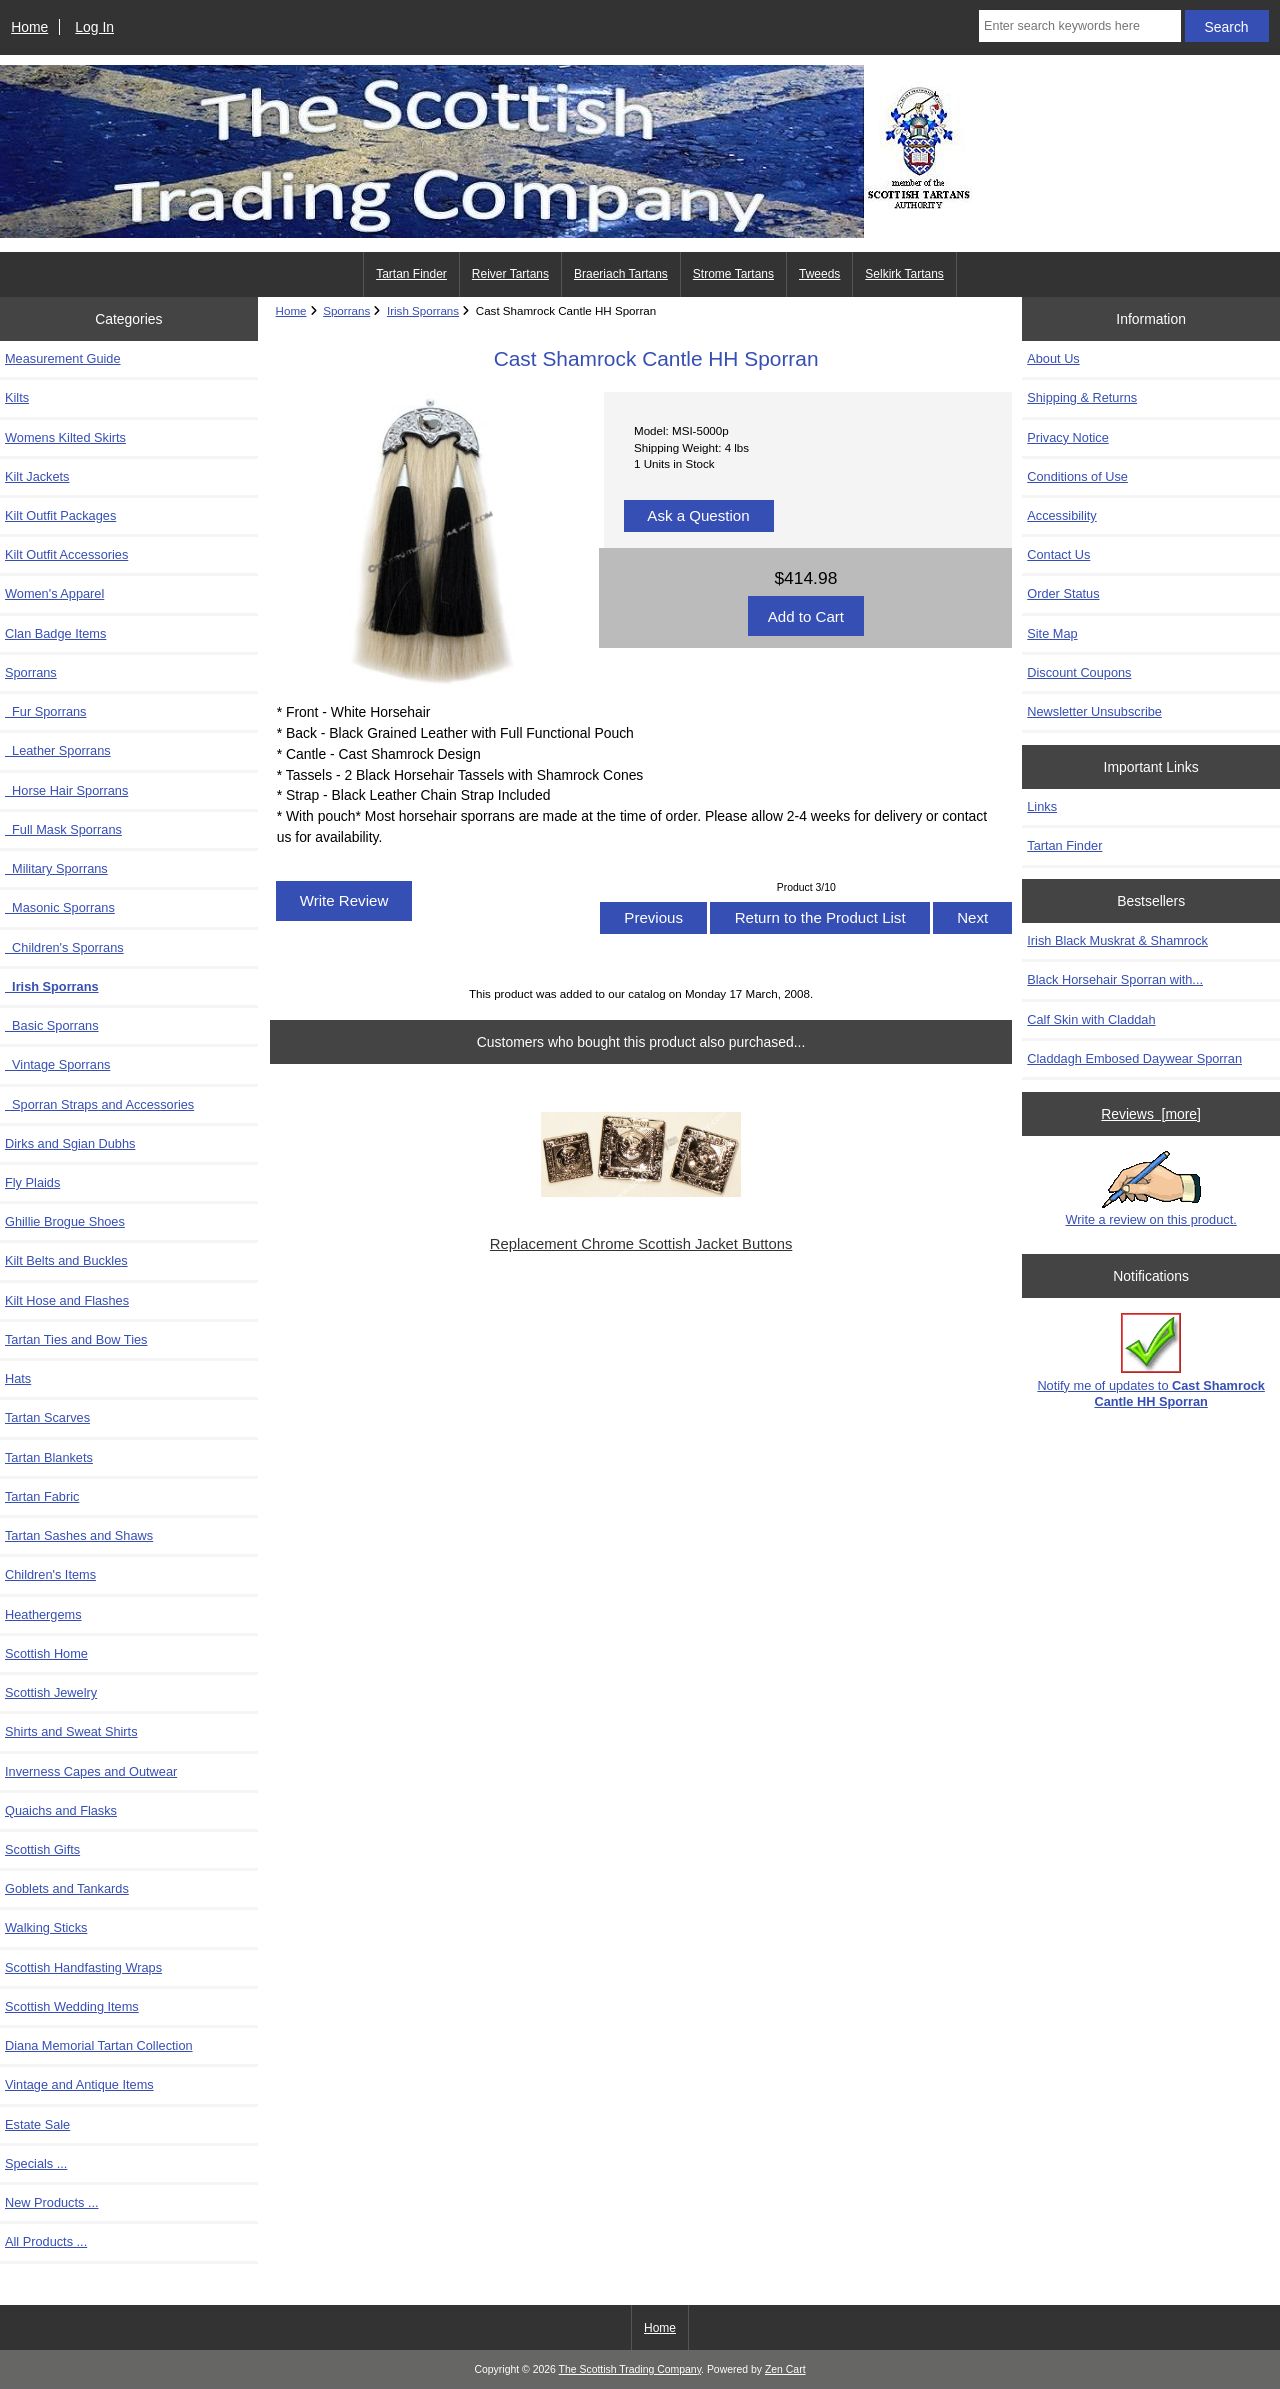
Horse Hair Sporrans (66, 790)
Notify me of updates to (1151, 1360)
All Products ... (46, 2241)
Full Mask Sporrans (63, 829)
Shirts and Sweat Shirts (71, 1731)
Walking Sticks (46, 1927)
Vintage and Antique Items (79, 2084)
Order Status (1063, 593)
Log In (94, 27)
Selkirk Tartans (904, 274)
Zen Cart (785, 2369)
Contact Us (1058, 554)
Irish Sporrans (423, 310)
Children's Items (50, 1574)
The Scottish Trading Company (630, 2369)
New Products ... (52, 2202)
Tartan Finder (411, 274)
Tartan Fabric (42, 1496)
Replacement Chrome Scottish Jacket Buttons (641, 1244)
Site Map (1052, 633)
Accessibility (1061, 515)
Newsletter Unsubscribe (1094, 711)
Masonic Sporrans (60, 907)
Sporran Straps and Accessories (99, 1104)
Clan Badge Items (55, 633)
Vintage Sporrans (57, 1064)
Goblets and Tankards (67, 1888)
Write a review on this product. (1151, 1189)
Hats (18, 1378)
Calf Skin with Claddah (1091, 1019)
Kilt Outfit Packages (60, 515)
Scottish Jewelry (51, 1692)
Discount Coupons (1079, 672)
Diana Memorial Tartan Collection (99, 2045)
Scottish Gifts (42, 1849)
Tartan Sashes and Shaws (79, 1535)
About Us (1053, 358)
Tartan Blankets (49, 1457)
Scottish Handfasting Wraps (83, 1967)
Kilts (17, 397)
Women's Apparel (54, 593)
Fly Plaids (32, 1182)
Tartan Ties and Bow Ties (76, 1339)
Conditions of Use (1077, 476)
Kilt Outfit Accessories (66, 554)
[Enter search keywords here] (1080, 26)
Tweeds (819, 274)
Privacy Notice (1067, 437)
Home (29, 27)
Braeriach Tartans (621, 274)
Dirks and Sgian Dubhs (70, 1143)
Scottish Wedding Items (72, 2006)
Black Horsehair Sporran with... (1115, 979)
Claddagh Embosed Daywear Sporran (1134, 1058)
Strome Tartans (733, 274)
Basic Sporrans (52, 1025)
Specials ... (36, 2163)
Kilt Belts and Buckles (66, 1260)
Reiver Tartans (510, 274)
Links (1042, 806)
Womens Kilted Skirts (65, 437)
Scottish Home (46, 1653)
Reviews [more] (1151, 1114)
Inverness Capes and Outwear (91, 1771)
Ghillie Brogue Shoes (65, 1221)
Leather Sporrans (58, 750)
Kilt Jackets (37, 476)
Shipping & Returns (1082, 397)
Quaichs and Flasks (61, 1810)
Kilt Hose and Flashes (67, 1300)
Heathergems (43, 1614)
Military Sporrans (56, 868)
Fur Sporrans (46, 711)
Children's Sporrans (64, 947)
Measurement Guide (63, 358)
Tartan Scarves (47, 1417)
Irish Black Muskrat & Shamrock (1117, 940)
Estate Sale (37, 2124)
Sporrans (346, 310)
